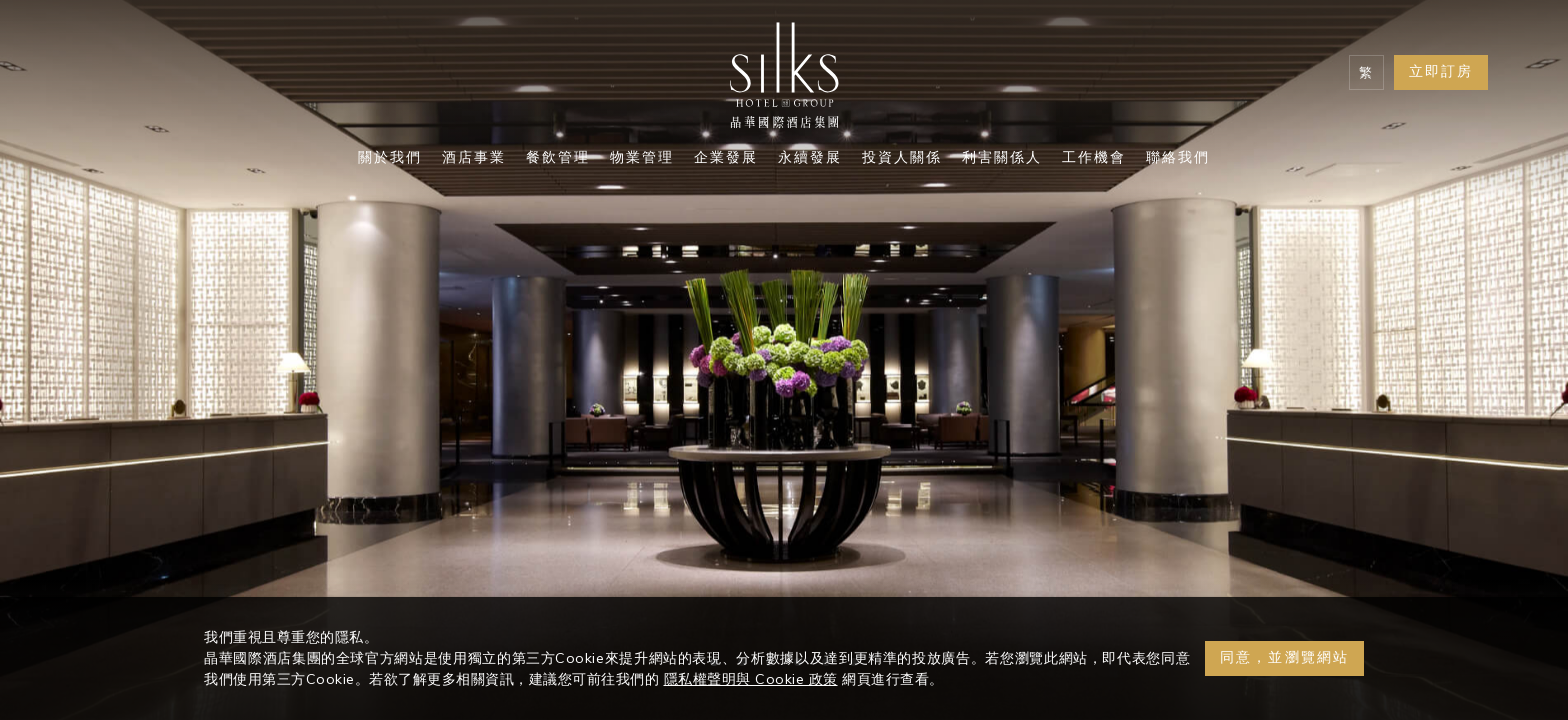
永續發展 (810, 159)
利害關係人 (1002, 159)
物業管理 (642, 159)
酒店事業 (474, 159)
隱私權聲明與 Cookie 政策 (751, 679)
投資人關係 (902, 159)
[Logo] (784, 80)
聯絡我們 (1178, 159)
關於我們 (390, 159)
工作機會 (1094, 159)
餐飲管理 (558, 159)
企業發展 (726, 159)
